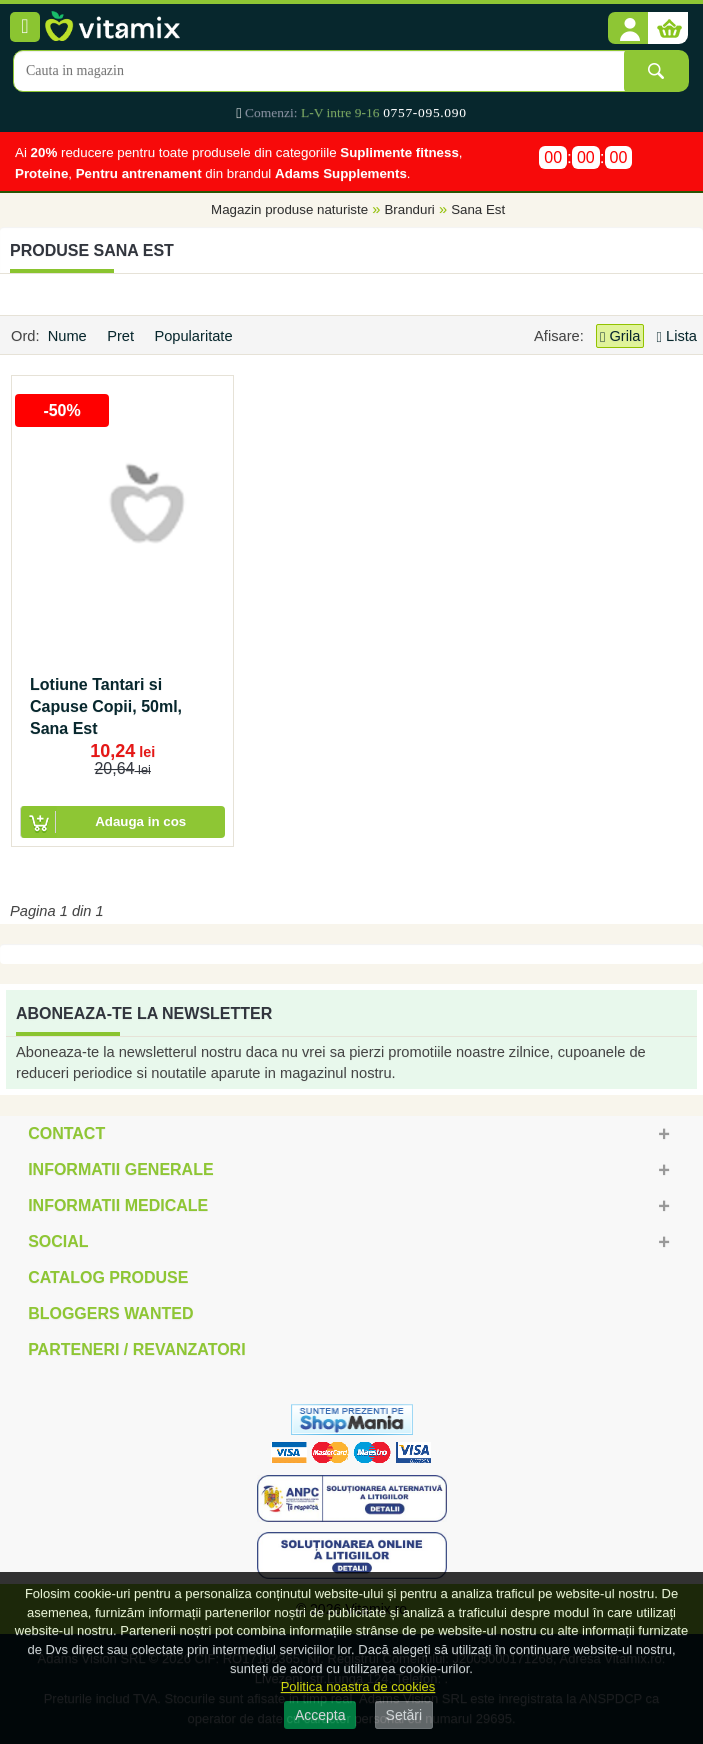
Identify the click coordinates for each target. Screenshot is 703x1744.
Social (58, 1241)
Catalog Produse (108, 1277)
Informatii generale (120, 1169)
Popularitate (195, 336)
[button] (628, 29)
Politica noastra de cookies (358, 1686)
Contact (66, 1133)
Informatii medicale (118, 1205)
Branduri (409, 210)
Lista (677, 336)
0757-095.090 (424, 112)
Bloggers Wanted (110, 1313)
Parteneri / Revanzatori (137, 1349)
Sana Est (478, 210)
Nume (69, 336)
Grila (620, 336)
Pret (122, 336)
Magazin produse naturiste (289, 210)
